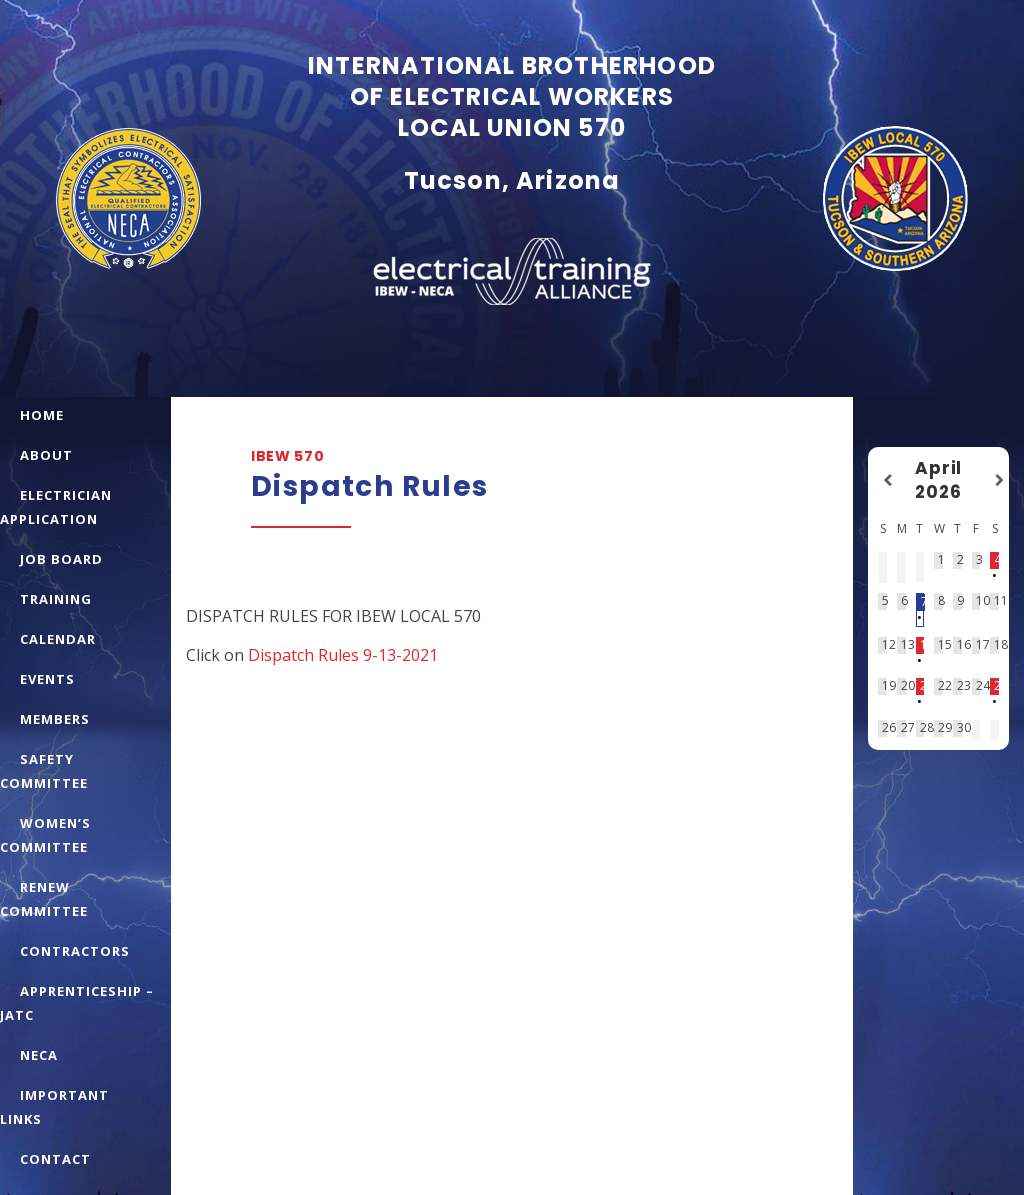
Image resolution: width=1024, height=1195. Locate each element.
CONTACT (55, 1159)
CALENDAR (58, 639)
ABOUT (46, 455)
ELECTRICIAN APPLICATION (56, 507)
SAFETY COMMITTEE (44, 771)
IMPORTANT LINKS (54, 1107)
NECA (39, 1055)
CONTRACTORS (75, 951)
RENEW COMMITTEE (44, 899)
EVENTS (47, 679)
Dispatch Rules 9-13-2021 (343, 655)
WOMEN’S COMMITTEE (45, 835)
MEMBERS (55, 719)
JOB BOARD (61, 559)
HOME (42, 415)
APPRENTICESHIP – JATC (77, 1003)
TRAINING (56, 599)
